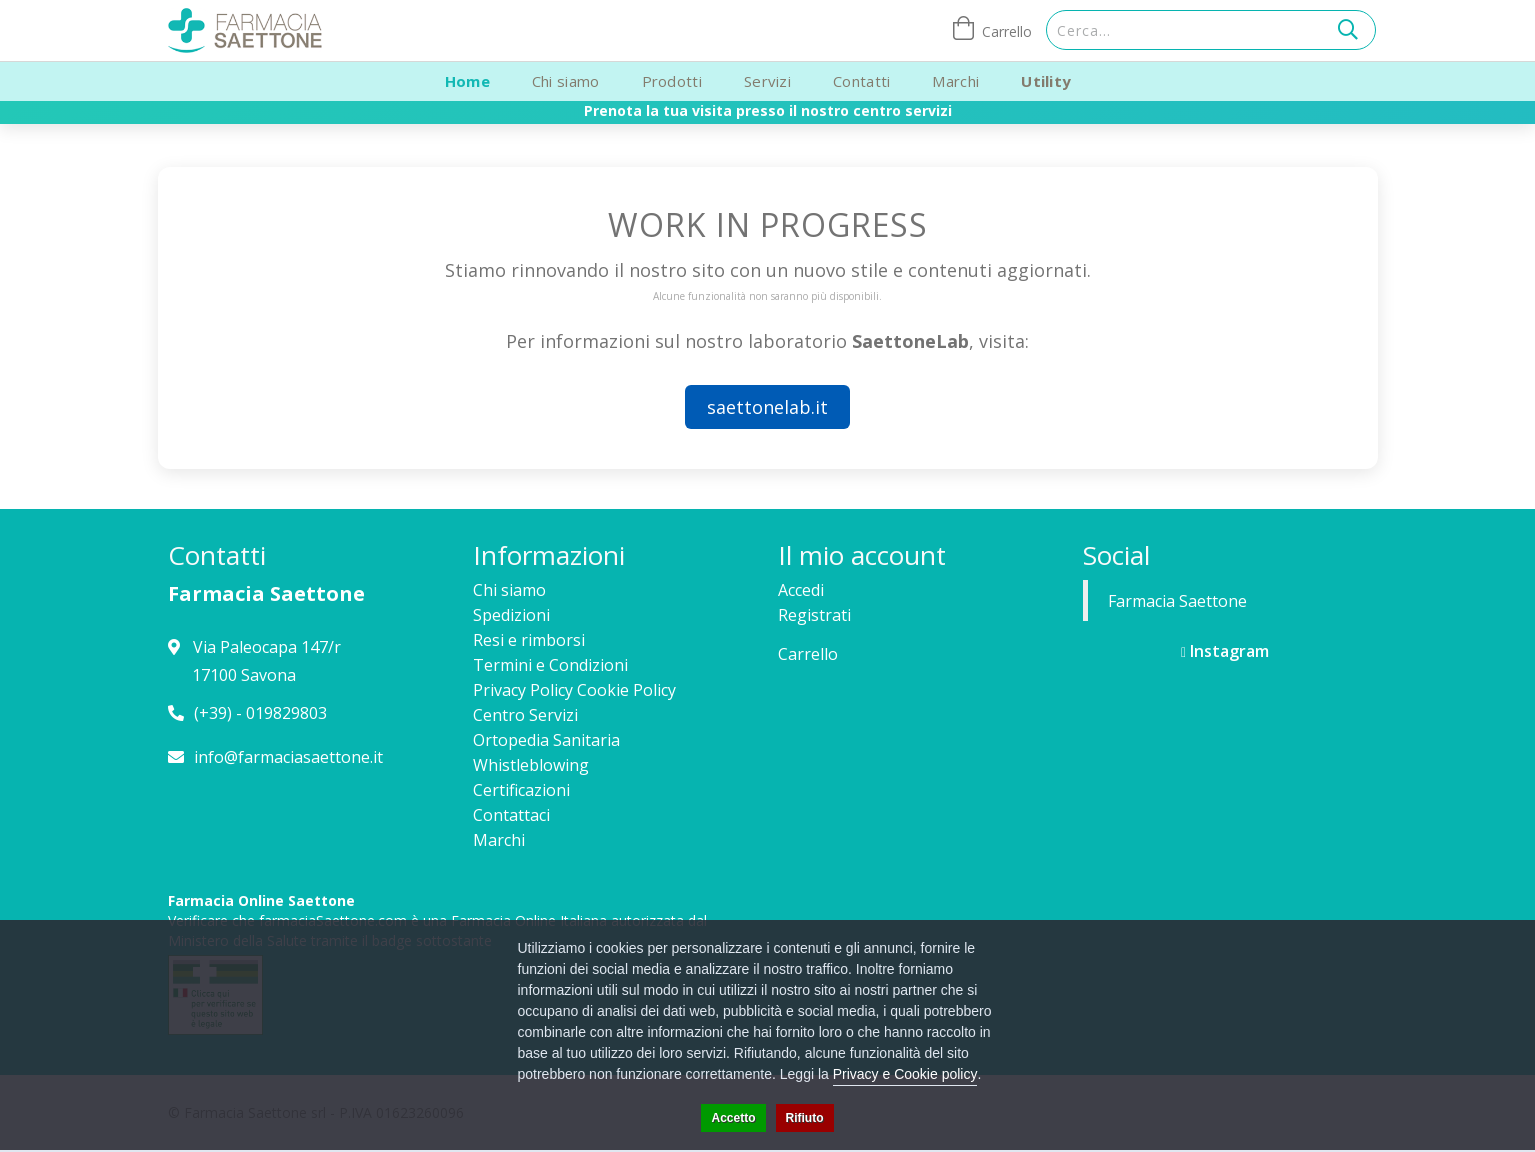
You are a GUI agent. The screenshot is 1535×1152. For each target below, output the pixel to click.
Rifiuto (805, 1118)
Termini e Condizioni (550, 665)
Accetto (733, 1118)
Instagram (1225, 651)
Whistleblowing (531, 765)
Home (467, 81)
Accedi (801, 590)
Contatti (861, 81)
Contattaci (511, 815)
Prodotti (672, 81)
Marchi (955, 81)
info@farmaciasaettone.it (288, 757)
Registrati (814, 615)
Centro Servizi (525, 715)
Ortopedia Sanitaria (546, 740)
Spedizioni (511, 615)
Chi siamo (566, 81)
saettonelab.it (767, 407)
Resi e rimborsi (529, 640)
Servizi (767, 81)
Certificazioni (521, 790)
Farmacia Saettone (1177, 601)
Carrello (808, 654)
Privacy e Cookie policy (905, 1074)
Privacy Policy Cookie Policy (574, 690)
